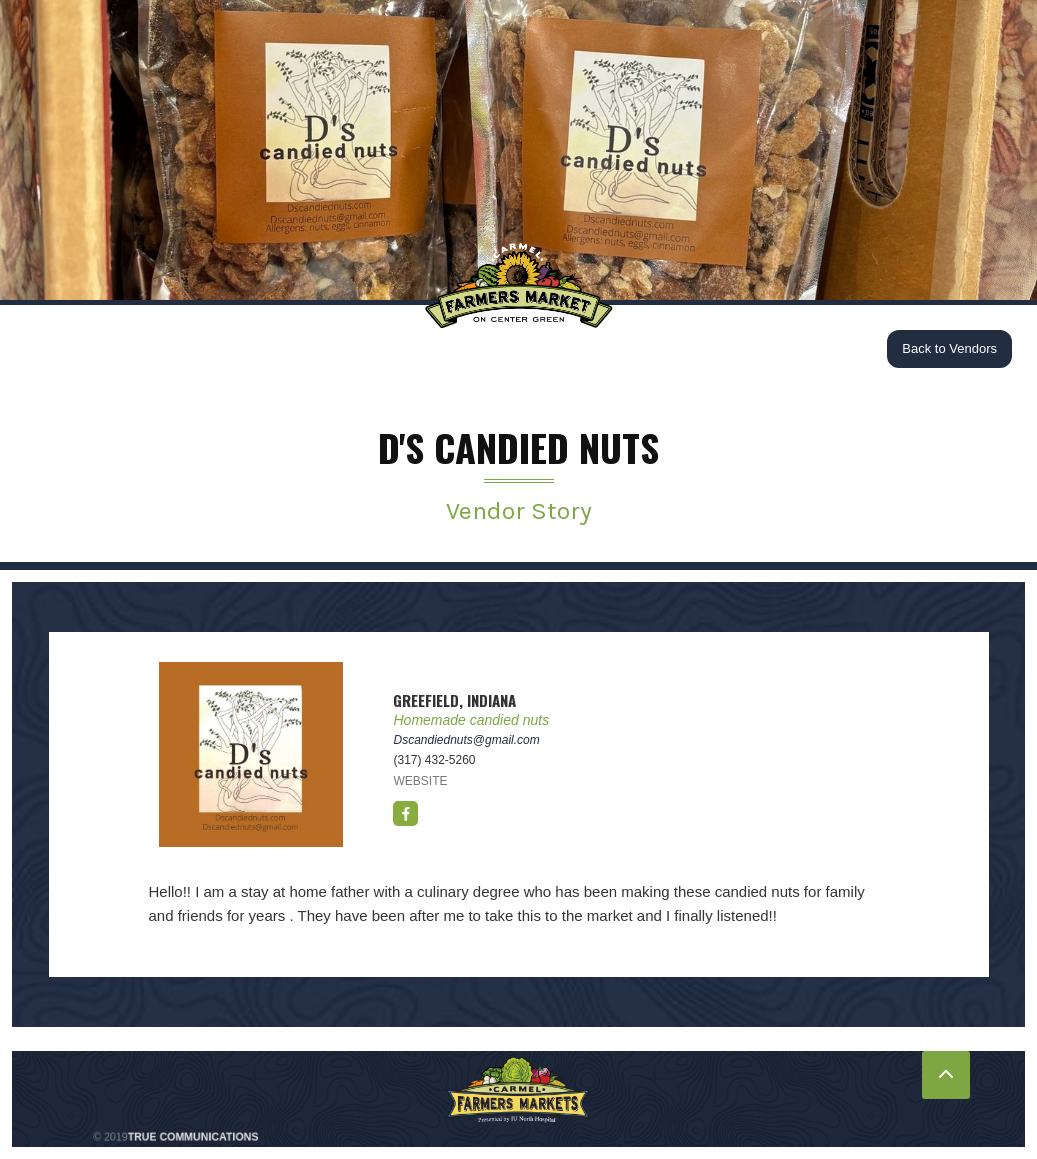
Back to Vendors (949, 348)
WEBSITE (420, 781)
